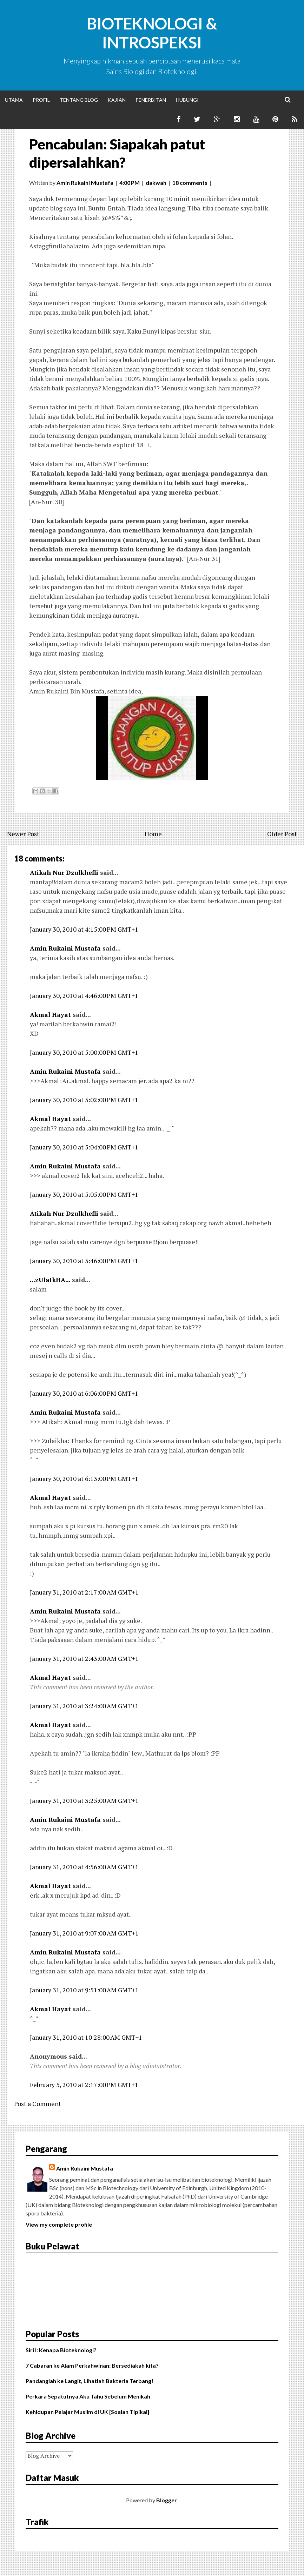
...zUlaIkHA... (50, 1279)
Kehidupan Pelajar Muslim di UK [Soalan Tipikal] (87, 2411)
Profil (41, 100)
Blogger (166, 2500)
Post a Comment (37, 2103)
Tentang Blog (79, 100)
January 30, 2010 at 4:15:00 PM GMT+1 (84, 929)
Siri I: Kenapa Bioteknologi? (61, 2350)
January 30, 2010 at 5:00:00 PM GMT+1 (84, 1052)
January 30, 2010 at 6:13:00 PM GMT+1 (84, 1478)
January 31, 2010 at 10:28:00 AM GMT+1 (86, 2037)
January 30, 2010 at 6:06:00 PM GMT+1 (84, 1393)
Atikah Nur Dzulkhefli (64, 872)
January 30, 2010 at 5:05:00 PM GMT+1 (84, 1194)
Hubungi (187, 100)
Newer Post (23, 834)
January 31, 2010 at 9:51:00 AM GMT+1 (84, 1990)
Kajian (117, 100)
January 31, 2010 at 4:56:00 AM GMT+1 (84, 1867)
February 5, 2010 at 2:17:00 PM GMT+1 (84, 2084)
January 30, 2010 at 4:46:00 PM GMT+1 (84, 995)
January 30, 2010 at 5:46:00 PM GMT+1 (84, 1260)
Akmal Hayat (50, 1014)
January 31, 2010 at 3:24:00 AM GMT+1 (84, 1706)
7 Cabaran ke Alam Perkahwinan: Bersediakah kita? (92, 2365)
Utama (14, 100)
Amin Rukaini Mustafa (65, 948)
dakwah (156, 182)
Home (153, 834)
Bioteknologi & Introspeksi (152, 33)
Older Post (282, 834)
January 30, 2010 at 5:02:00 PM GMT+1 (84, 1099)
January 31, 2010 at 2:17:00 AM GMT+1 (84, 1592)
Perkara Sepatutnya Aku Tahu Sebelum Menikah (88, 2396)
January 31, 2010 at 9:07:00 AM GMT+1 (84, 1933)
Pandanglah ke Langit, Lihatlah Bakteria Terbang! (89, 2380)
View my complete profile (59, 2224)
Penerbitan (151, 100)
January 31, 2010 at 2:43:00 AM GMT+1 (84, 1658)
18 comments (189, 182)
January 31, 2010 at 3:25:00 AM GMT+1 (84, 1800)
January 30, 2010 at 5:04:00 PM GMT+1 (84, 1147)
